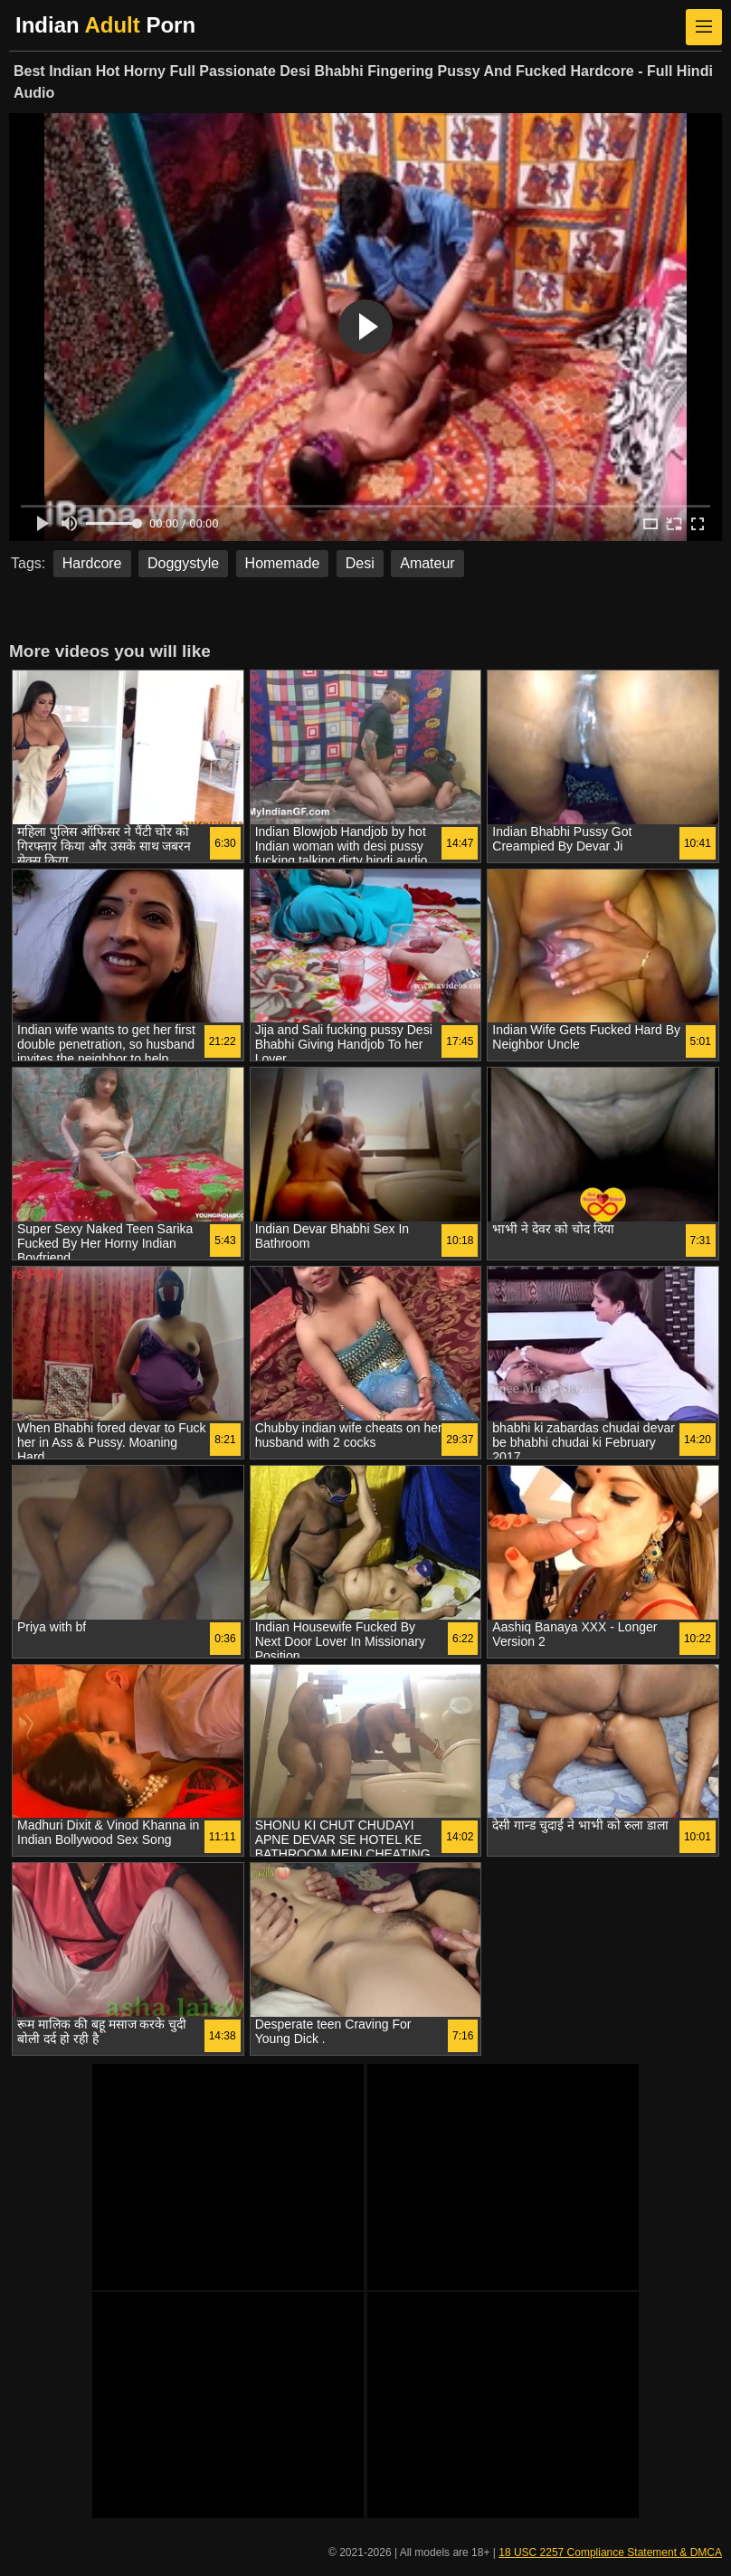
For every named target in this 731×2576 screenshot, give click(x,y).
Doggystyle (183, 563)
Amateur (427, 563)
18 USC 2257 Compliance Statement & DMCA (610, 2552)
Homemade (282, 563)
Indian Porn (105, 25)
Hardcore (92, 563)
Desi (360, 563)
